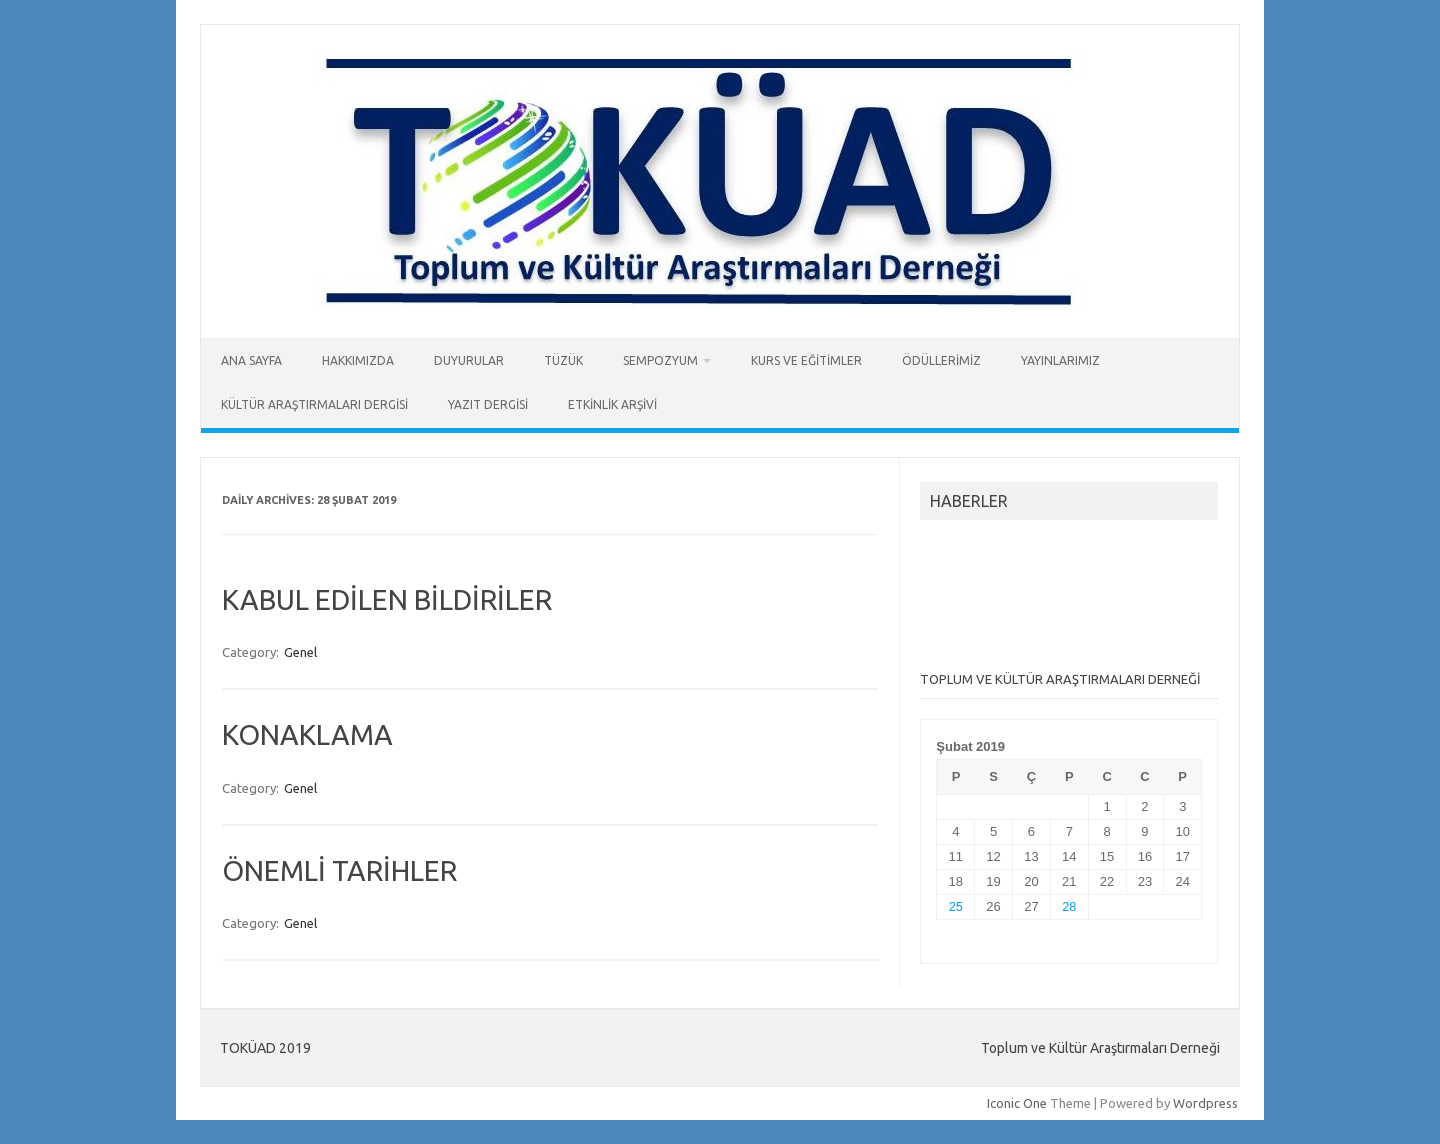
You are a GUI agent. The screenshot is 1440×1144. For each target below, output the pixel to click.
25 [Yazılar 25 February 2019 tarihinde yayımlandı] (956, 906)
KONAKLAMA (307, 734)
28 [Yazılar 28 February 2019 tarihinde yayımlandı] (1069, 906)
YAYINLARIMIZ (1060, 360)
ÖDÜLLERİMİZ (941, 360)
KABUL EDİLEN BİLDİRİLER (387, 599)
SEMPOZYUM (660, 360)
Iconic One (1017, 1103)
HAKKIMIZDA (358, 360)
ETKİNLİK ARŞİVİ (612, 404)
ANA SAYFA (251, 360)
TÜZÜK (563, 360)
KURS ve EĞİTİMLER (806, 360)
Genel (300, 652)
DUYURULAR (469, 360)
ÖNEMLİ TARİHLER (339, 870)
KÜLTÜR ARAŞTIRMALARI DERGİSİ (314, 404)
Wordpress (1205, 1103)
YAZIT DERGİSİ (488, 404)
